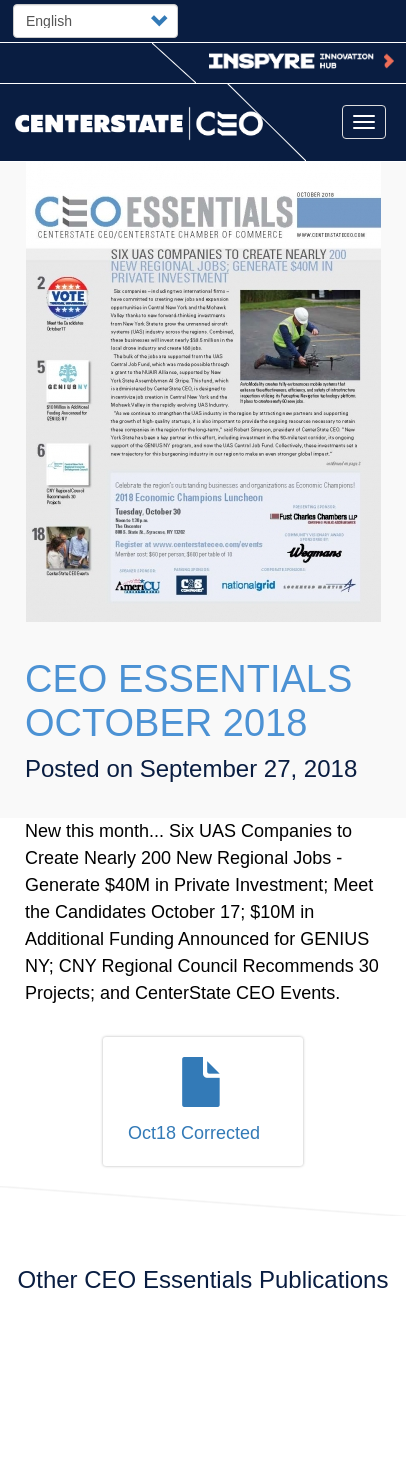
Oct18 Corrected (194, 1133)
